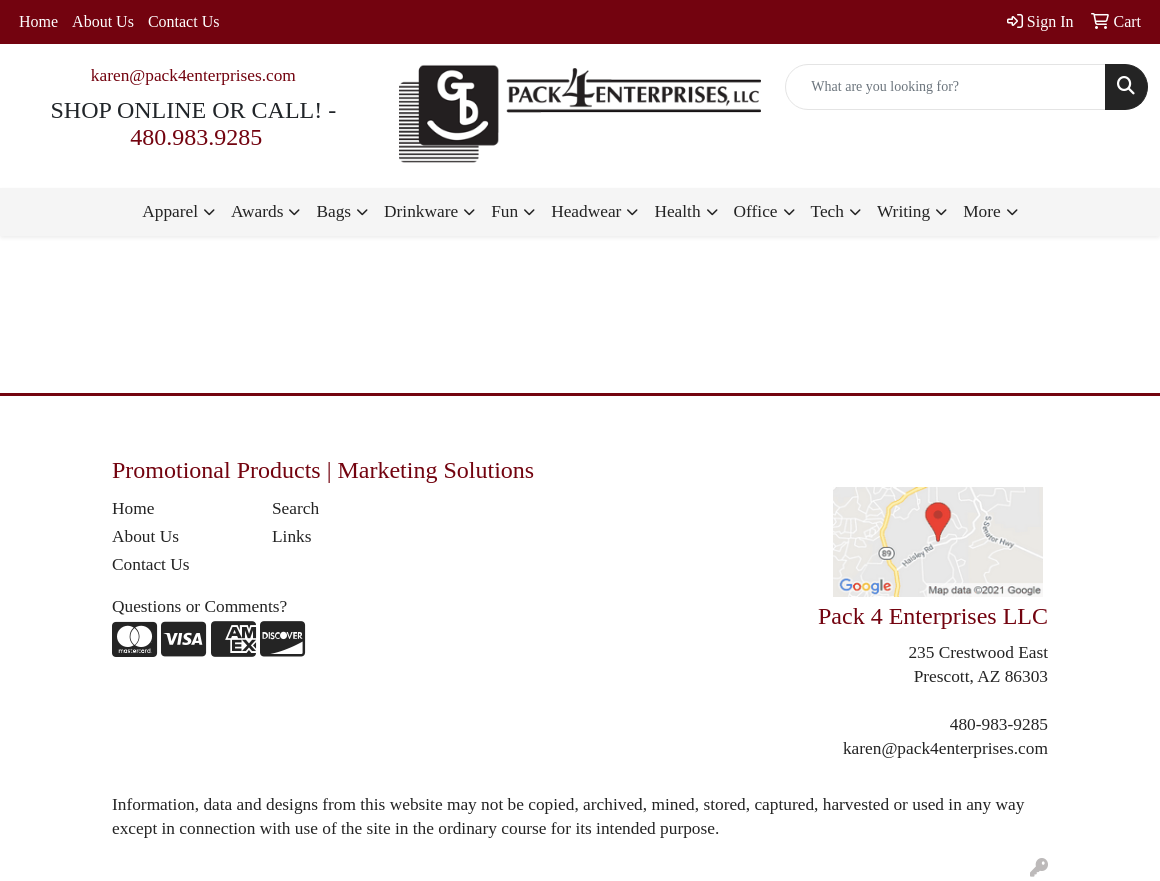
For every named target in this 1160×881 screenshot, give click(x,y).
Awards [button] (257, 211)
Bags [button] (333, 211)
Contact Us (184, 21)
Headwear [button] (586, 211)
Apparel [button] (170, 211)
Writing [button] (903, 211)
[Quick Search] (945, 87)
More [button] (982, 211)
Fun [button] (504, 211)
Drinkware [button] (421, 211)
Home (38, 21)
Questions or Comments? (199, 606)
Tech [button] (827, 211)
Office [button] (756, 211)
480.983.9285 (196, 137)
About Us (103, 21)
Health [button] (677, 211)
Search (295, 508)
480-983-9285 (999, 724)
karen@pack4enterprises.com (193, 75)
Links (291, 536)
